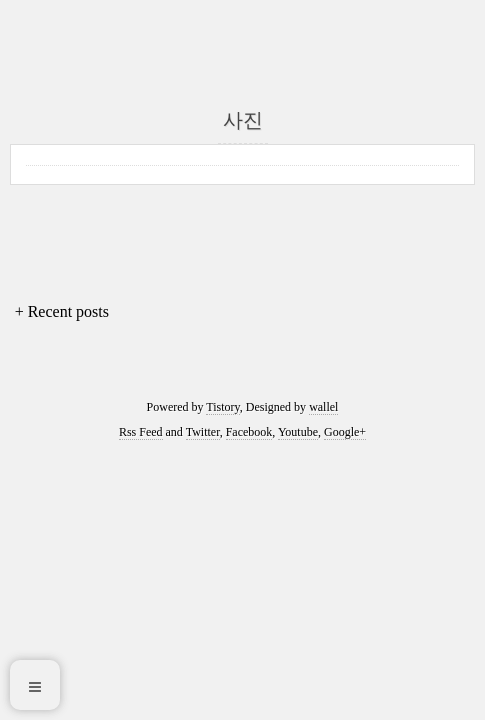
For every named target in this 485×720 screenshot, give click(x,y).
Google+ (345, 432)
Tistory (222, 407)
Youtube (298, 432)
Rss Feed (141, 432)
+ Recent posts (62, 311)
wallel (323, 407)
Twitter (203, 432)
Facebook (249, 432)
